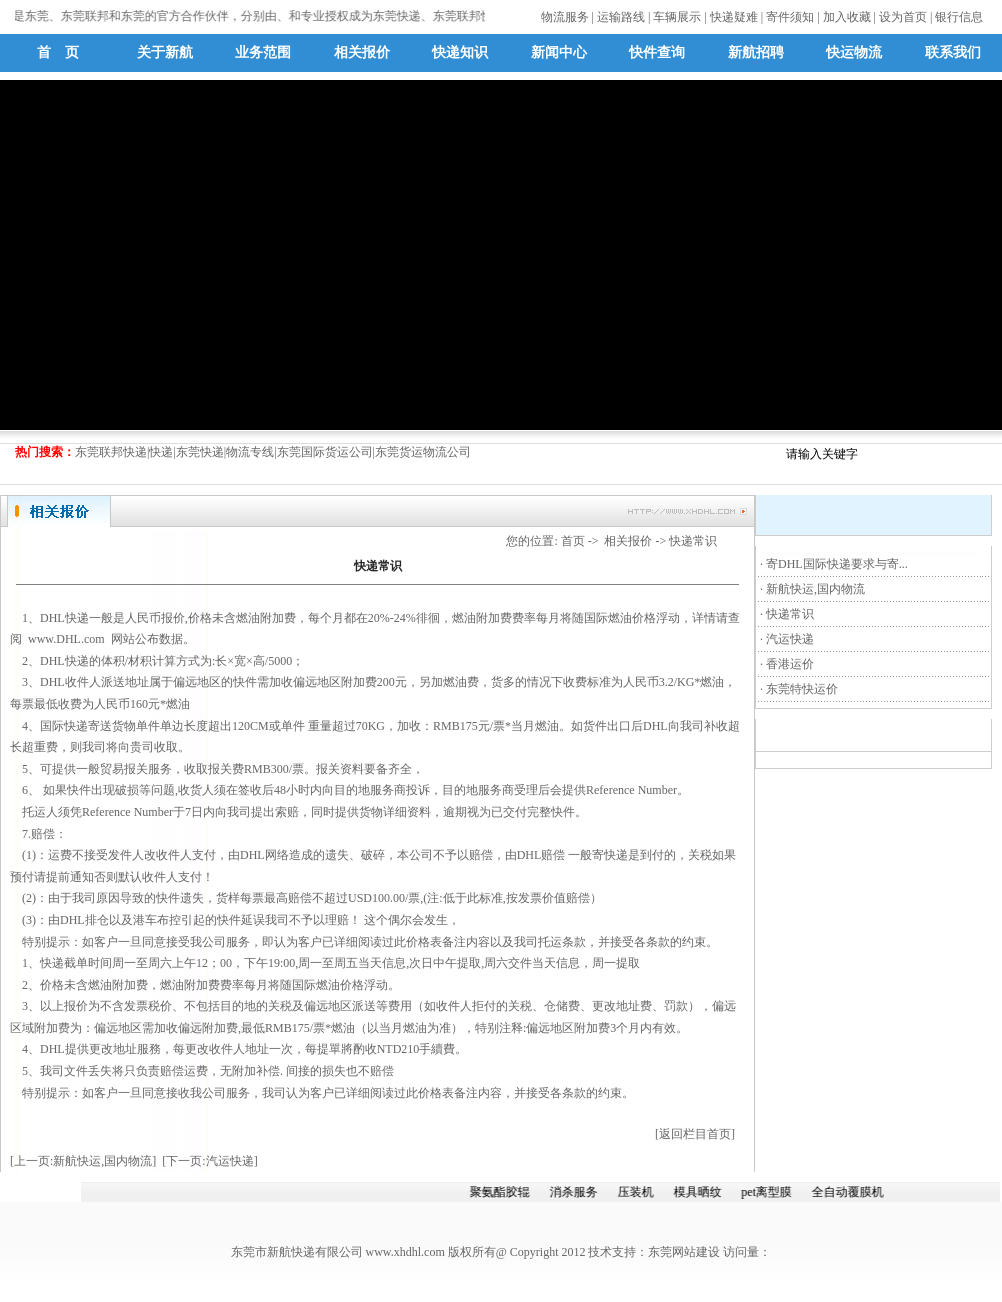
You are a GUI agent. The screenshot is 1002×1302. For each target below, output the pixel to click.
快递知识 (460, 52)
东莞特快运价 (802, 689)
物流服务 (565, 17)
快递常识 (790, 614)
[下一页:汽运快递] (209, 1161)
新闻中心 (559, 52)
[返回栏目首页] (695, 1134)
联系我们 (953, 52)
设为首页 (903, 17)
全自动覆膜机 (850, 1192)
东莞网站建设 (684, 1252)
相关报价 (362, 52)
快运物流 (854, 52)
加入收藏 (847, 17)
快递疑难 (734, 17)
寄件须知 (790, 17)
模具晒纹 (700, 1192)
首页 (573, 541)
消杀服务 (576, 1192)
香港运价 (790, 664)
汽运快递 (790, 639)
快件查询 (657, 52)
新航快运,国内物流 (815, 589)
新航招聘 (756, 52)
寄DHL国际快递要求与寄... (837, 564)
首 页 (58, 52)
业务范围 (263, 52)
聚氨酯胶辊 (502, 1192)
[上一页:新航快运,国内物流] (83, 1161)
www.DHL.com (66, 639)
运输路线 (621, 17)
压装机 (638, 1192)
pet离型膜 (769, 1192)
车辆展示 (677, 17)
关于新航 (165, 52)
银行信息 (959, 17)
